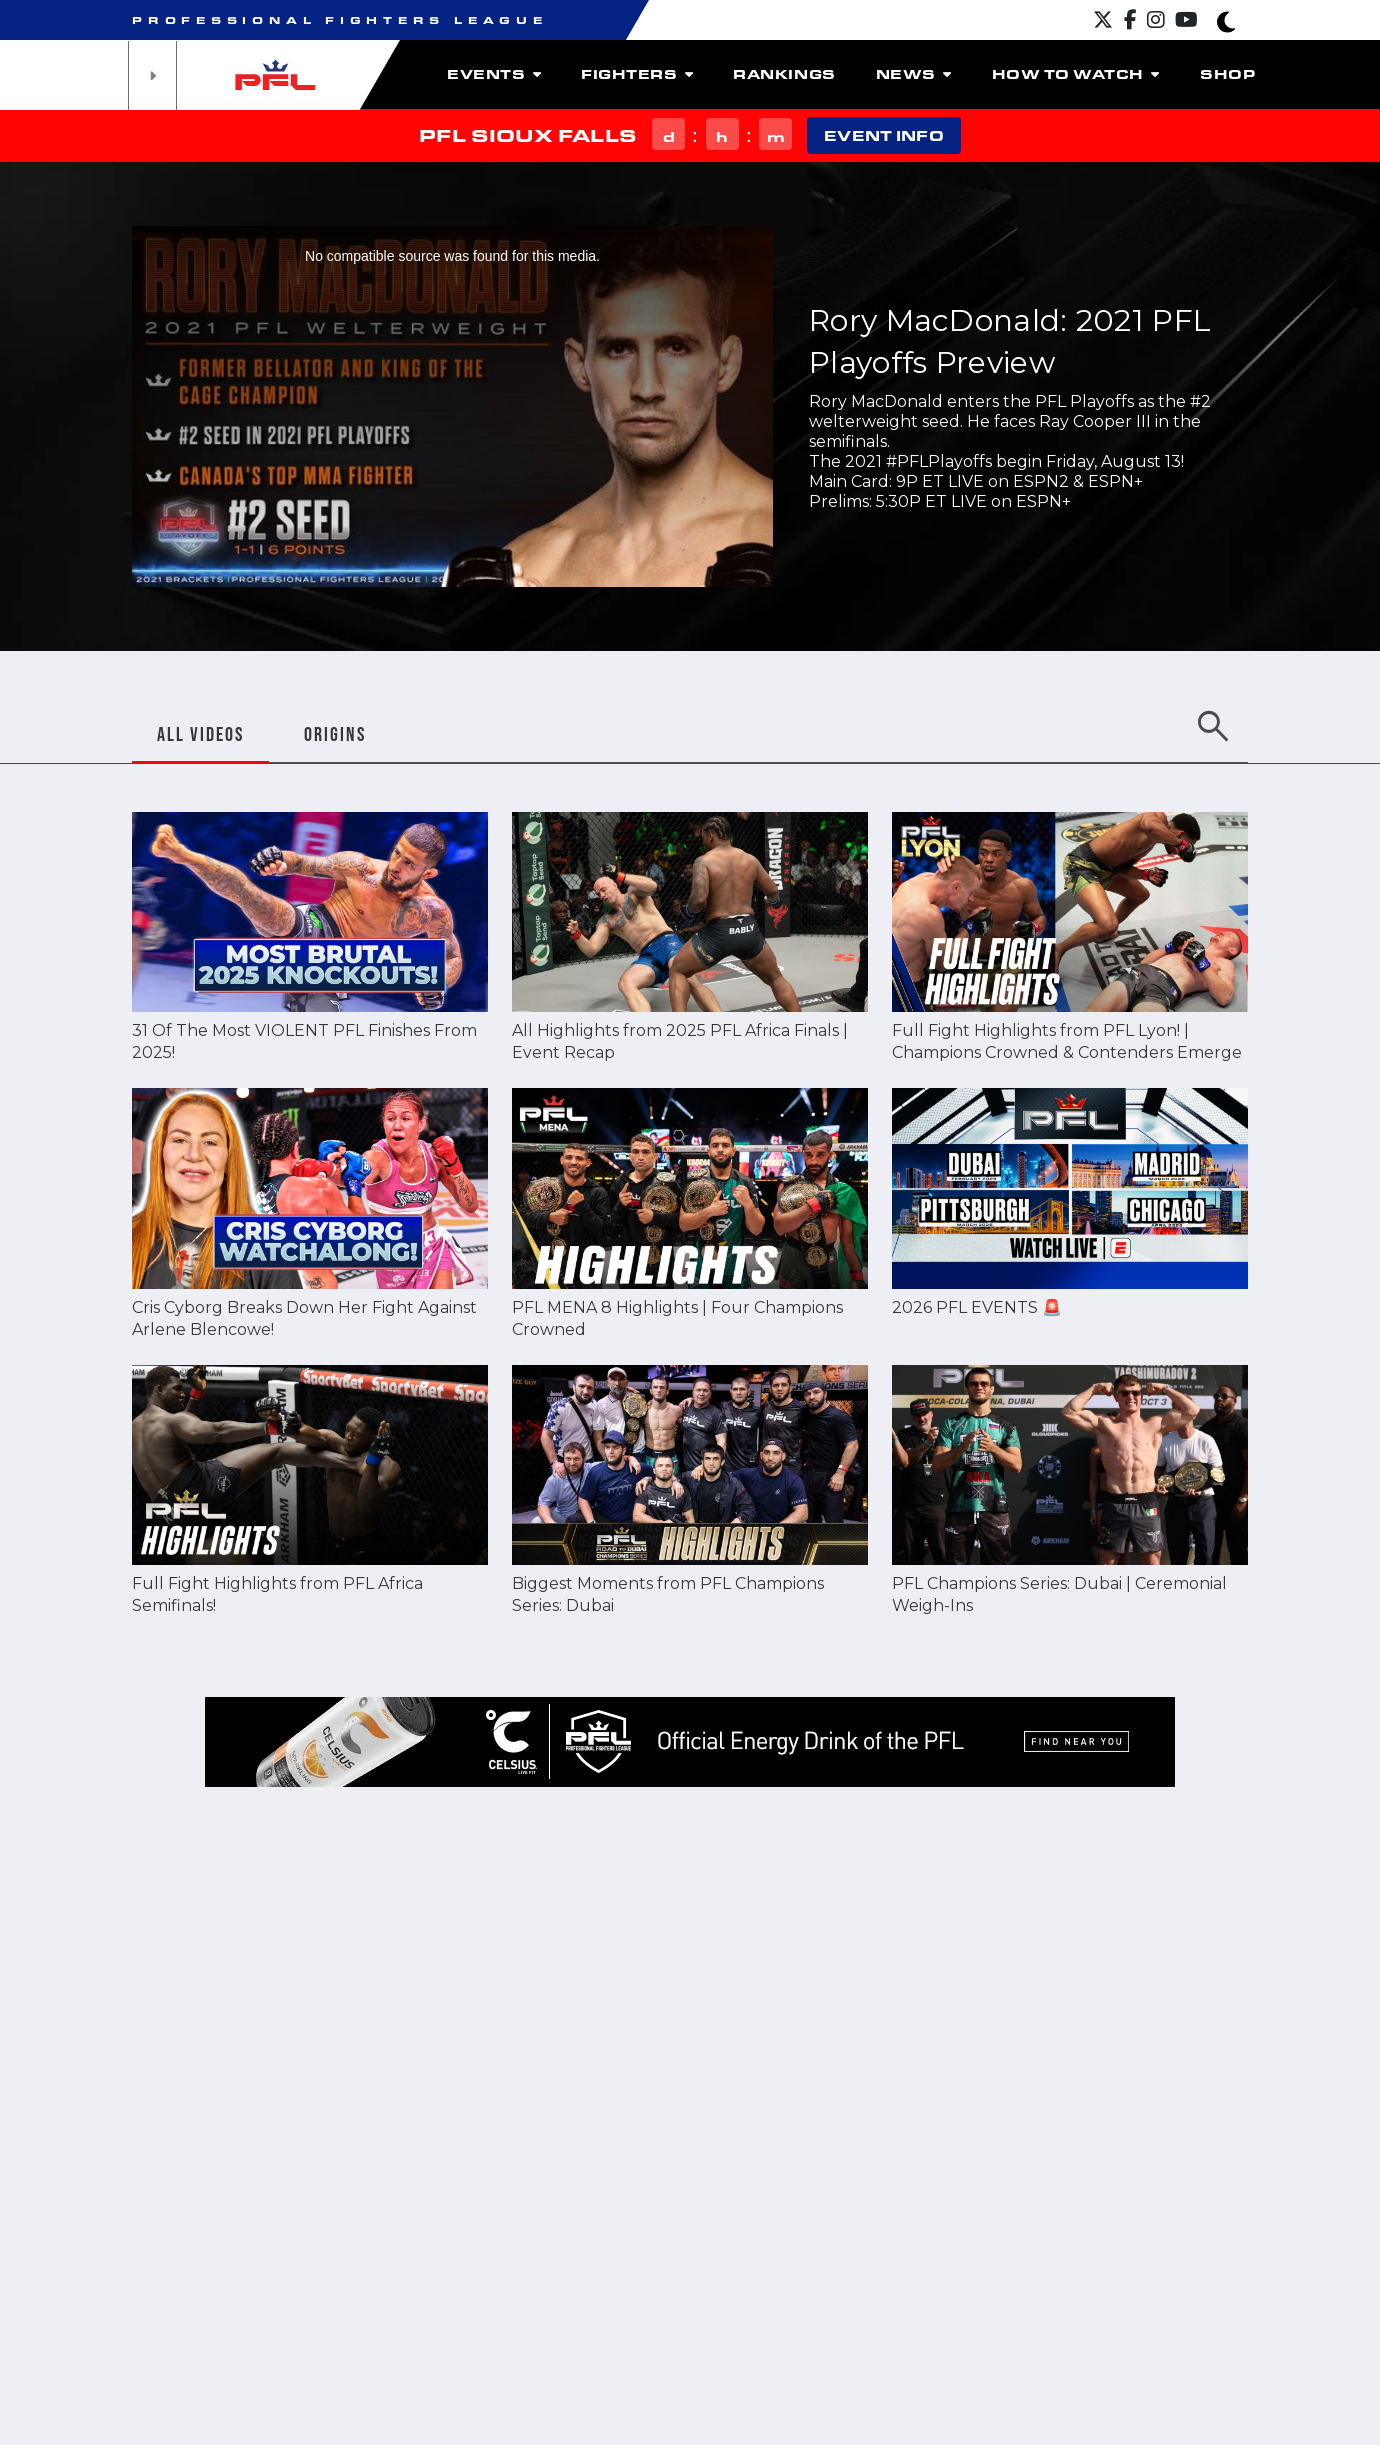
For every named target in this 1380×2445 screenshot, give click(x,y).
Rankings (784, 74)
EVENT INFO (883, 135)
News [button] (914, 74)
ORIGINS (335, 734)
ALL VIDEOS (200, 734)
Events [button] (494, 74)
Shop (1227, 74)
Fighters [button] (637, 74)
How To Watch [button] (1076, 74)
